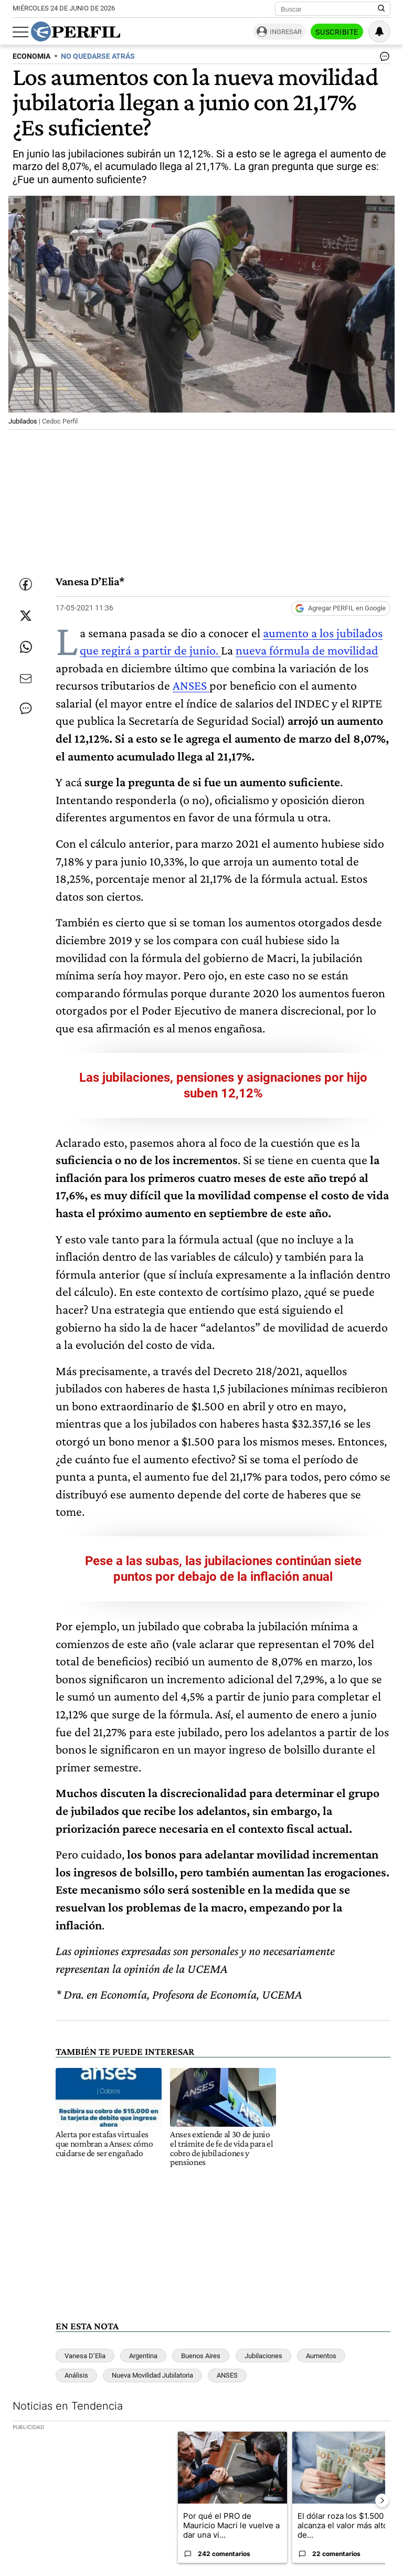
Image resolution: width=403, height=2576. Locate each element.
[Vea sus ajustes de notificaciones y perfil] (379, 31)
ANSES (191, 685)
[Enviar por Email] (25, 678)
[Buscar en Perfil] (381, 9)
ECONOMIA (31, 56)
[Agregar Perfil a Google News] (340, 608)
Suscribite (336, 32)
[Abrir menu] (20, 32)
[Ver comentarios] (382, 59)
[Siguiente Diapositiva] (382, 2500)
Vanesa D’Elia (85, 2356)
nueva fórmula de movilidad (307, 650)
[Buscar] (329, 9)
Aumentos (321, 2356)
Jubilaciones (263, 2356)
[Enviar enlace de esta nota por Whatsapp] (25, 647)
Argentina (143, 2356)
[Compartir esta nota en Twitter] (25, 615)
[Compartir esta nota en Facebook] (25, 584)
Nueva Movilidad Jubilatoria (152, 2375)
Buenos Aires (200, 2356)
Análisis (76, 2375)
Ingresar (286, 32)
